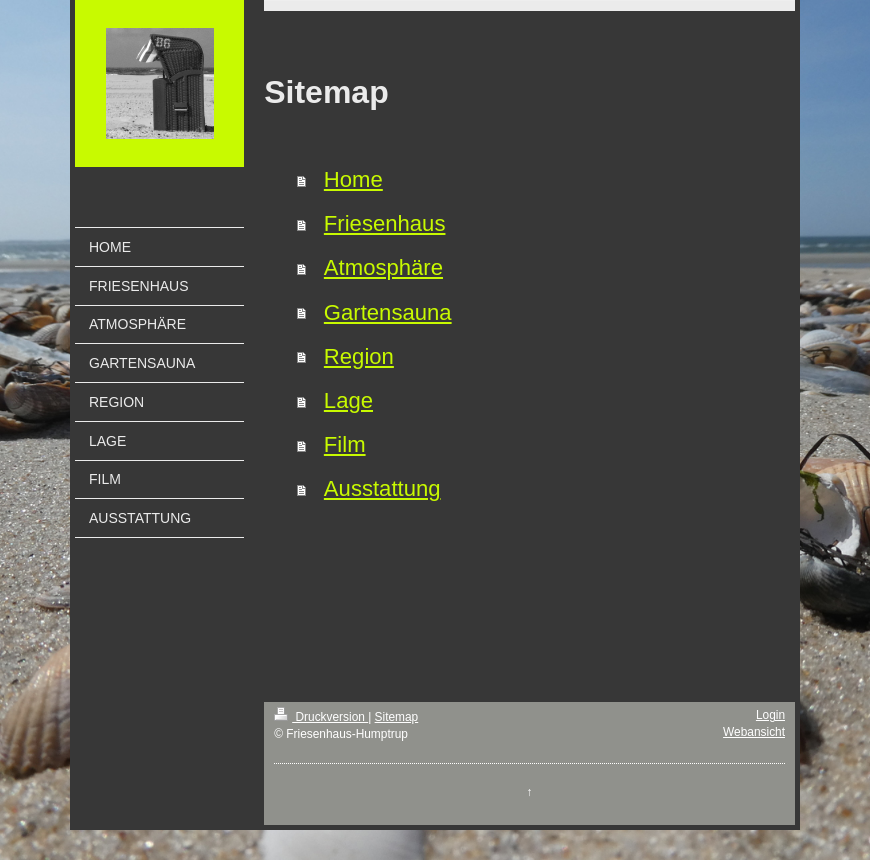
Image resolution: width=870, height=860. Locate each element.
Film (345, 444)
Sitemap (397, 717)
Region (359, 356)
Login (770, 715)
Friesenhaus (385, 223)
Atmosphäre (383, 267)
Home (353, 179)
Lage (348, 400)
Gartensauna (388, 312)
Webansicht (754, 732)
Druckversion (321, 717)
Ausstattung (382, 488)
